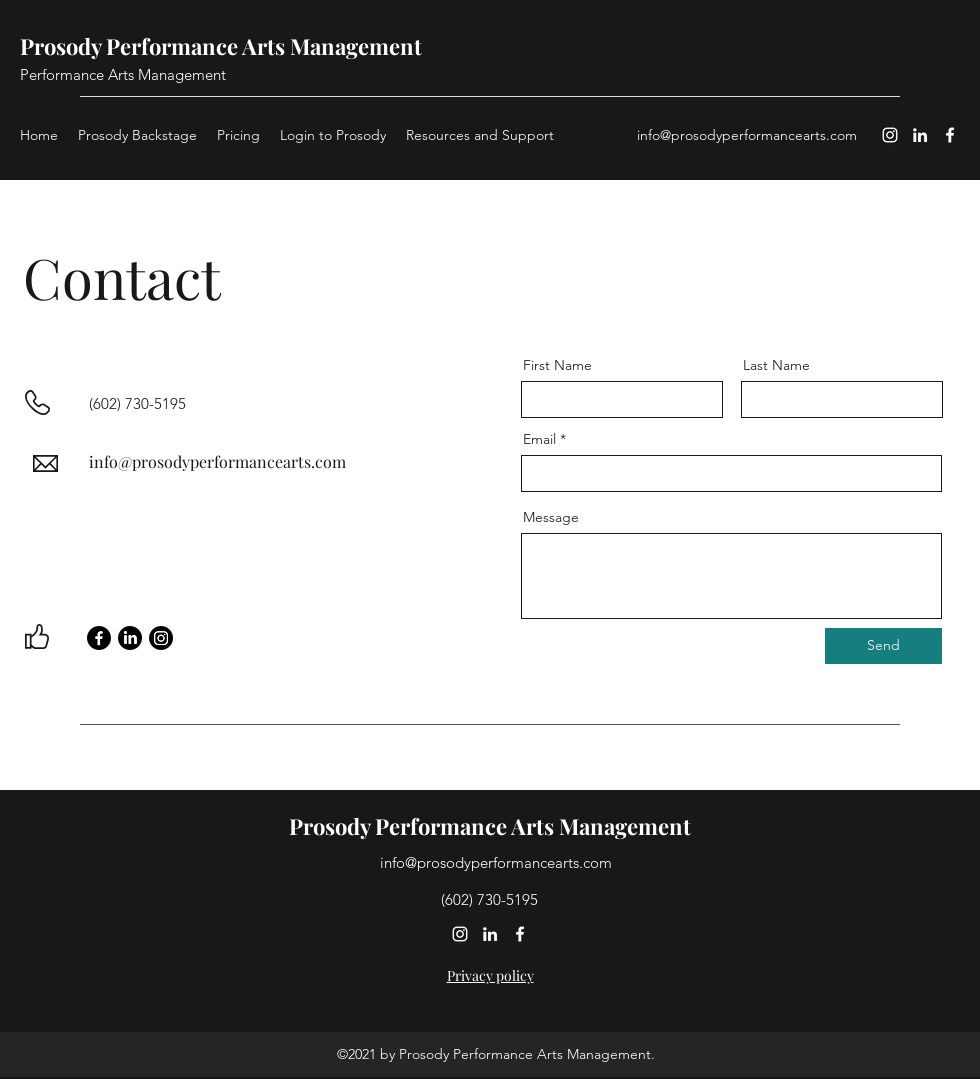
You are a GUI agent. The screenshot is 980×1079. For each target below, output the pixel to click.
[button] (480, 135)
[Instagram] (890, 135)
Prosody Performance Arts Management (221, 46)
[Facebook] (950, 135)
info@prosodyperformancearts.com (747, 135)
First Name (557, 365)
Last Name (776, 365)
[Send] (883, 646)
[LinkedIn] (920, 135)
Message (551, 517)
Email (539, 439)
